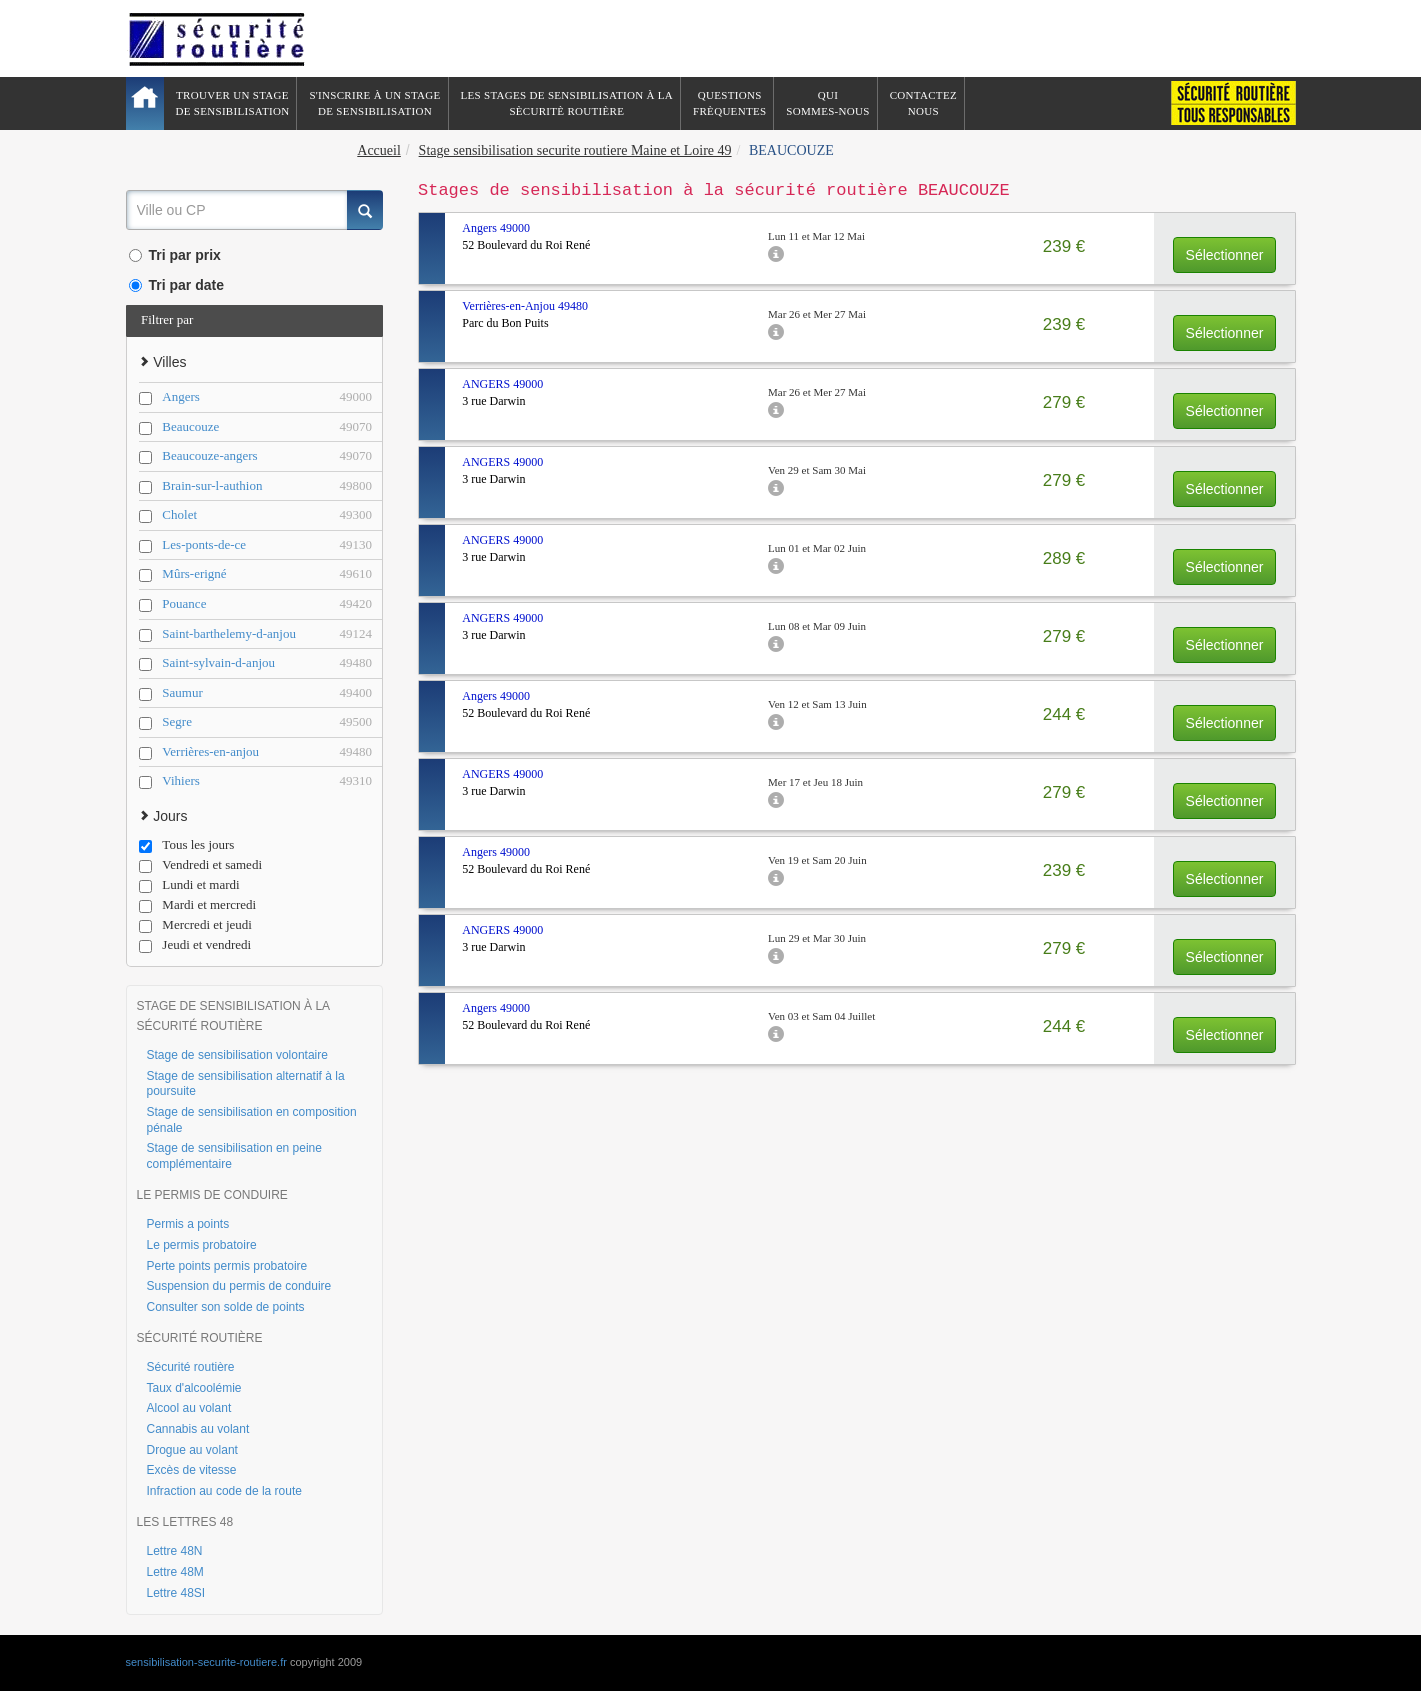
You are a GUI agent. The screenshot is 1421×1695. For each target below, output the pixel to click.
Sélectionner (1225, 255)
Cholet (267, 515)
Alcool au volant (189, 1408)
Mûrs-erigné (267, 574)
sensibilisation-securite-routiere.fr (206, 1662)
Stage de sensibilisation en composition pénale (252, 1120)
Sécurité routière (191, 1367)
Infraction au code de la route (224, 1491)
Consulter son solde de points (226, 1307)
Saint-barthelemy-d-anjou (267, 634)
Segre (267, 722)
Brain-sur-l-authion (267, 486)
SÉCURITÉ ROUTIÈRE (200, 1338)
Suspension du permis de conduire (239, 1286)
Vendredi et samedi (200, 865)
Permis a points (188, 1224)
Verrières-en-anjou (267, 752)
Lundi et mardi (189, 885)
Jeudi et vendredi (195, 945)
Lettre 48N (175, 1551)
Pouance (267, 604)
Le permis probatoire (202, 1245)
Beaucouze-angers (267, 456)
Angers (267, 397)
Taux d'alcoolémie (194, 1388)
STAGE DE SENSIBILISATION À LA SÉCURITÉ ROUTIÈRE (233, 1016)
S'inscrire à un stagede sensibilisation (374, 103)
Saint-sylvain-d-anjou (267, 663)
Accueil (379, 150)
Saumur (267, 693)
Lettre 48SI (176, 1593)
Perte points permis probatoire (227, 1266)
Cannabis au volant (198, 1429)
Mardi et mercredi (197, 905)
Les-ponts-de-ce (267, 545)
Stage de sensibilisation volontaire (237, 1055)
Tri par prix (175, 255)
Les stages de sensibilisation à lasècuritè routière (567, 103)
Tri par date (176, 285)
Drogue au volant (192, 1450)
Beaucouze (267, 427)
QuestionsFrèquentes (729, 103)
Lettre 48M (175, 1572)
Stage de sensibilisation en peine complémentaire (234, 1156)
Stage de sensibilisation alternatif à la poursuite (246, 1084)
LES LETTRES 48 (185, 1522)
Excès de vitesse (192, 1470)
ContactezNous (923, 103)
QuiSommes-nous (827, 103)
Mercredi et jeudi (195, 925)
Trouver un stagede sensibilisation (233, 103)
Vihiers (267, 781)
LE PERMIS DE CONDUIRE (212, 1195)
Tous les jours (186, 845)
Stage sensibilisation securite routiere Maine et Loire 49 (575, 150)
